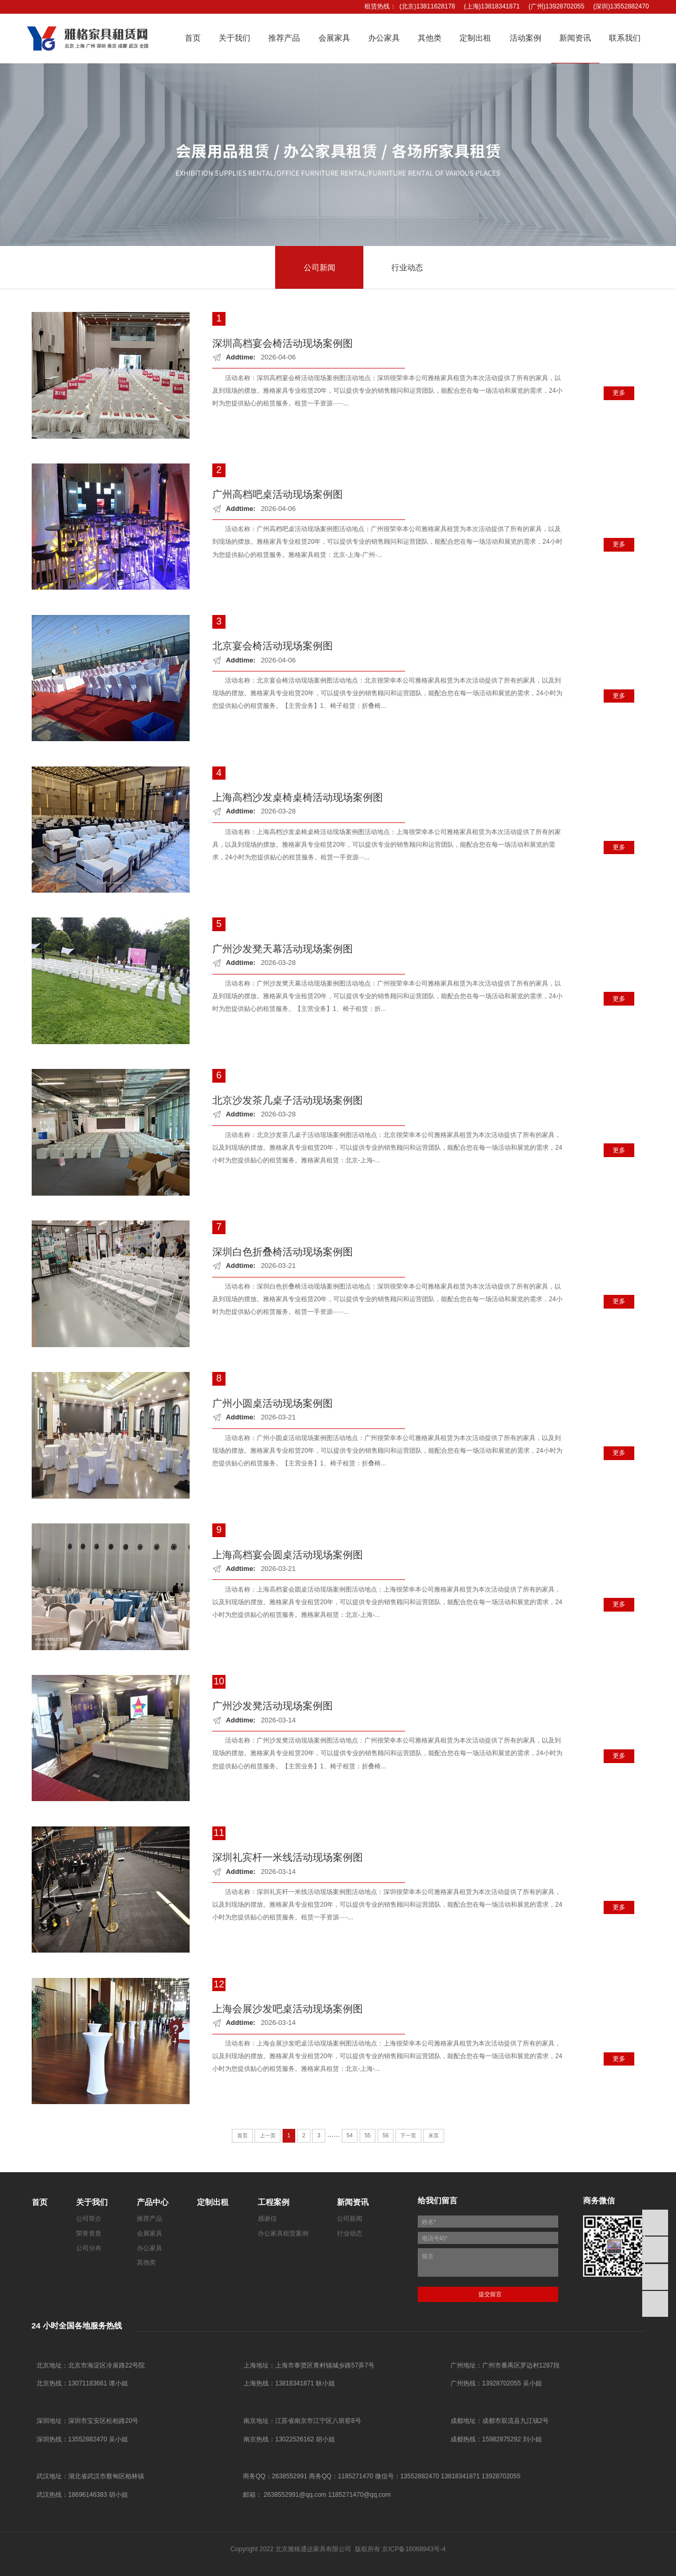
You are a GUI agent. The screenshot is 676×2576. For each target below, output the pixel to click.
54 (349, 2135)
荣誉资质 (88, 2233)
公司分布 (88, 2248)
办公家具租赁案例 (283, 2233)
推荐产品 (149, 2218)
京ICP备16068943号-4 (413, 2549)
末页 (433, 2135)
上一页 (268, 2135)
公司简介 (88, 2218)
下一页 (408, 2135)
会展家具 (149, 2233)
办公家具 (149, 2248)
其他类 (146, 2262)
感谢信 (267, 2218)
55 (367, 2135)
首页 (242, 2135)
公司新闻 (349, 2218)
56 (385, 2135)
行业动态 (349, 2233)
